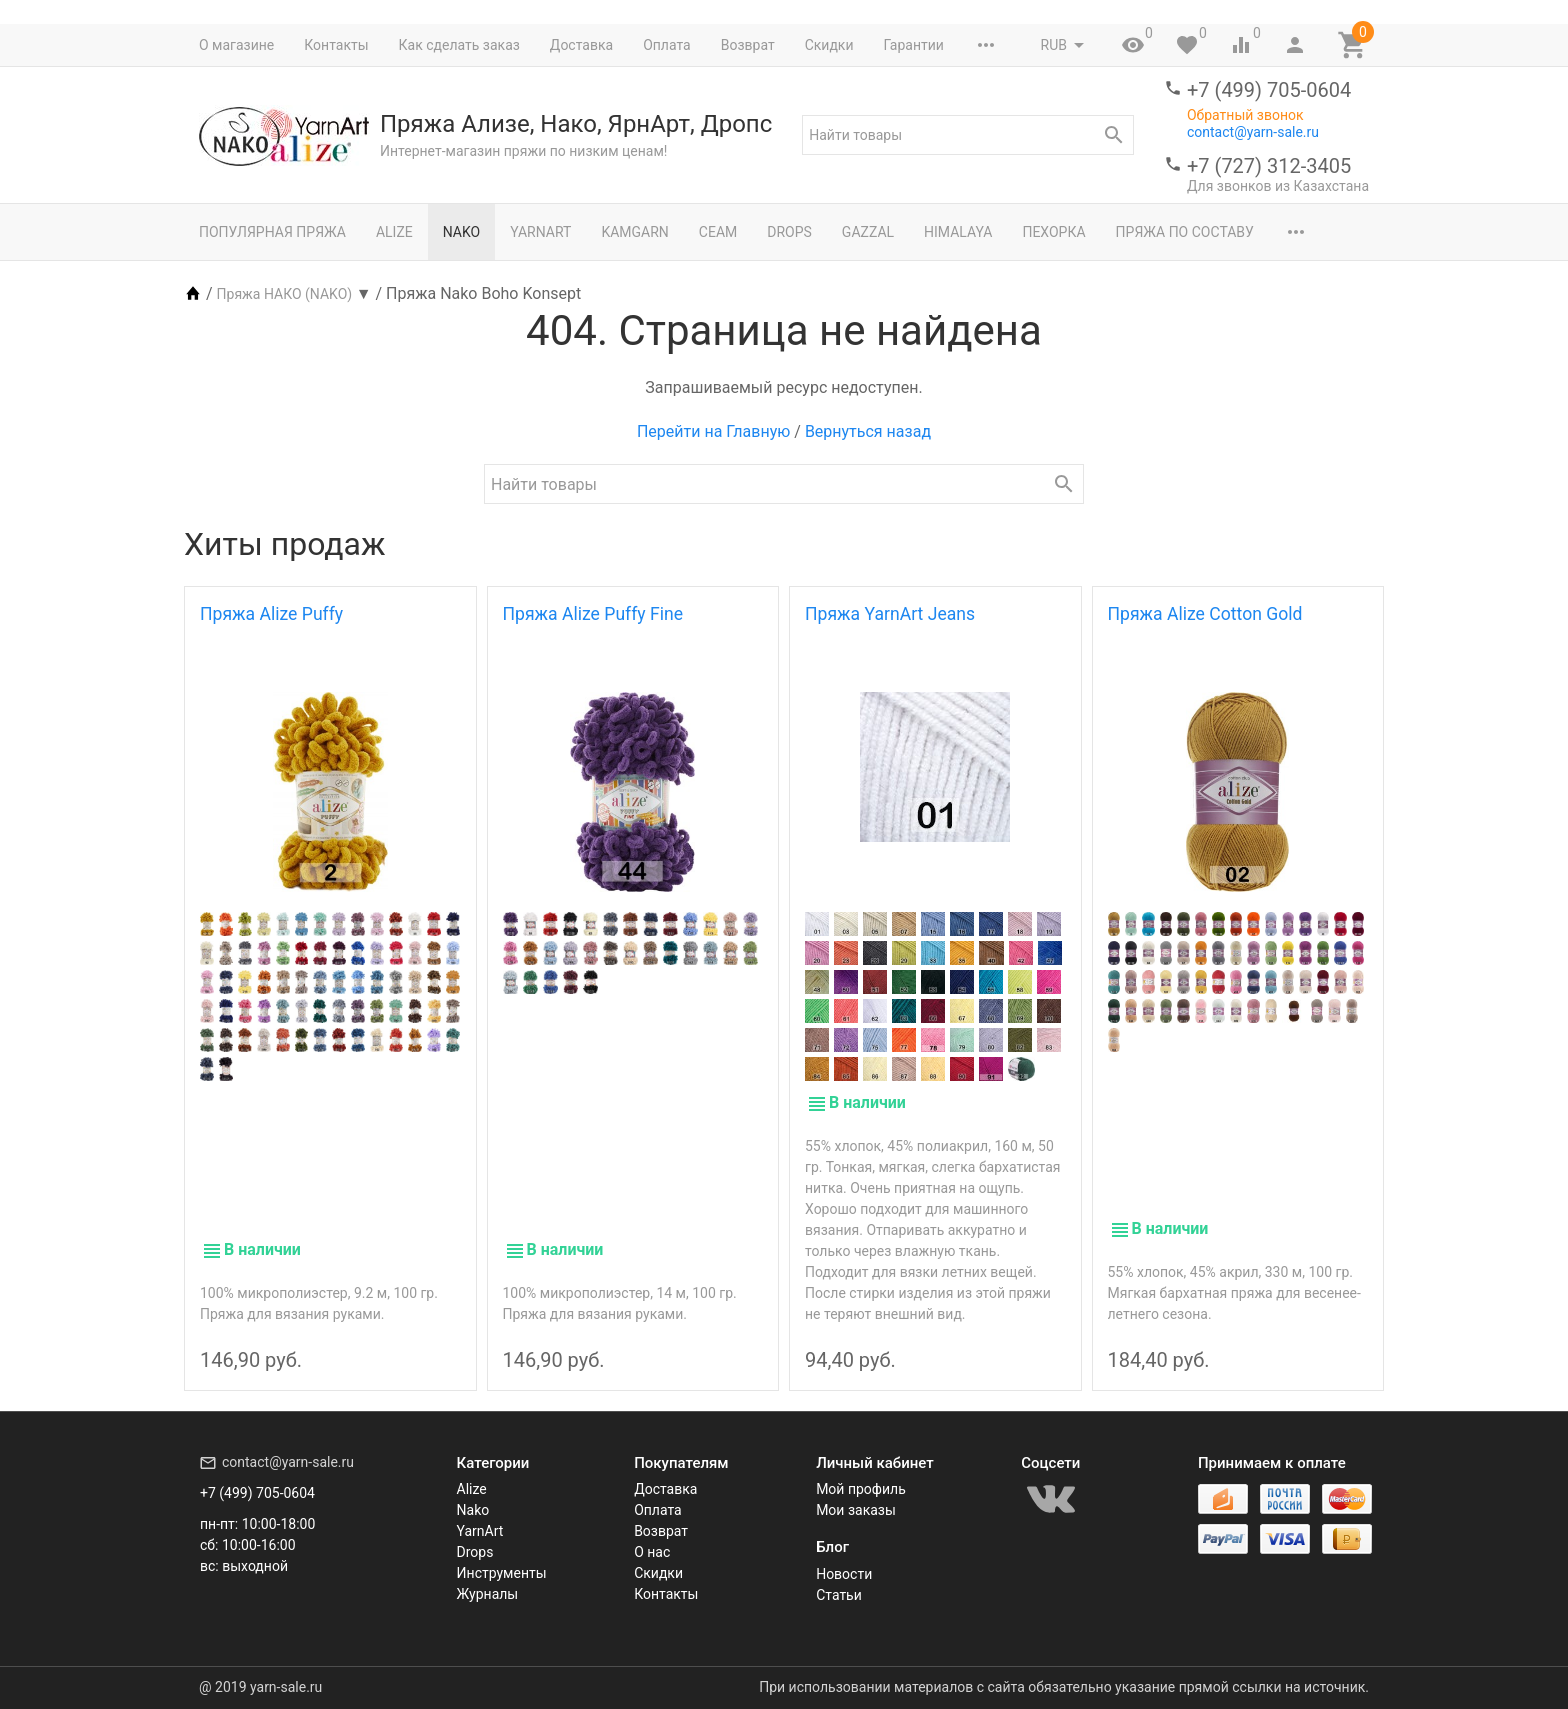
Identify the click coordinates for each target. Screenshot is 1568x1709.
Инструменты (502, 1574)
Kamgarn (634, 232)
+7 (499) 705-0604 (1269, 90)
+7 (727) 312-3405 (1269, 166)
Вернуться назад (868, 431)
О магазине (236, 45)
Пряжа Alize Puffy (271, 614)
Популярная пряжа (272, 232)
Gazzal (868, 232)
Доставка (581, 45)
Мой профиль (861, 1490)
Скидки (829, 45)
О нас (652, 1553)
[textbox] (968, 135)
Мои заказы (856, 1511)
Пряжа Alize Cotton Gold (1205, 614)
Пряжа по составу (1185, 232)
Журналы (488, 1595)
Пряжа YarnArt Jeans (890, 614)
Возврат (748, 45)
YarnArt (540, 232)
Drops (789, 232)
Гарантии (913, 45)
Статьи (839, 1595)
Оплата (667, 45)
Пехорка (1053, 232)
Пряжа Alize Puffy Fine (593, 614)
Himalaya (958, 232)
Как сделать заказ (459, 45)
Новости (844, 1574)
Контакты (336, 45)
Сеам (718, 232)
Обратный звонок (1245, 115)
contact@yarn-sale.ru (1253, 132)
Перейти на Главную (713, 431)
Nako (461, 232)
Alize (394, 232)
